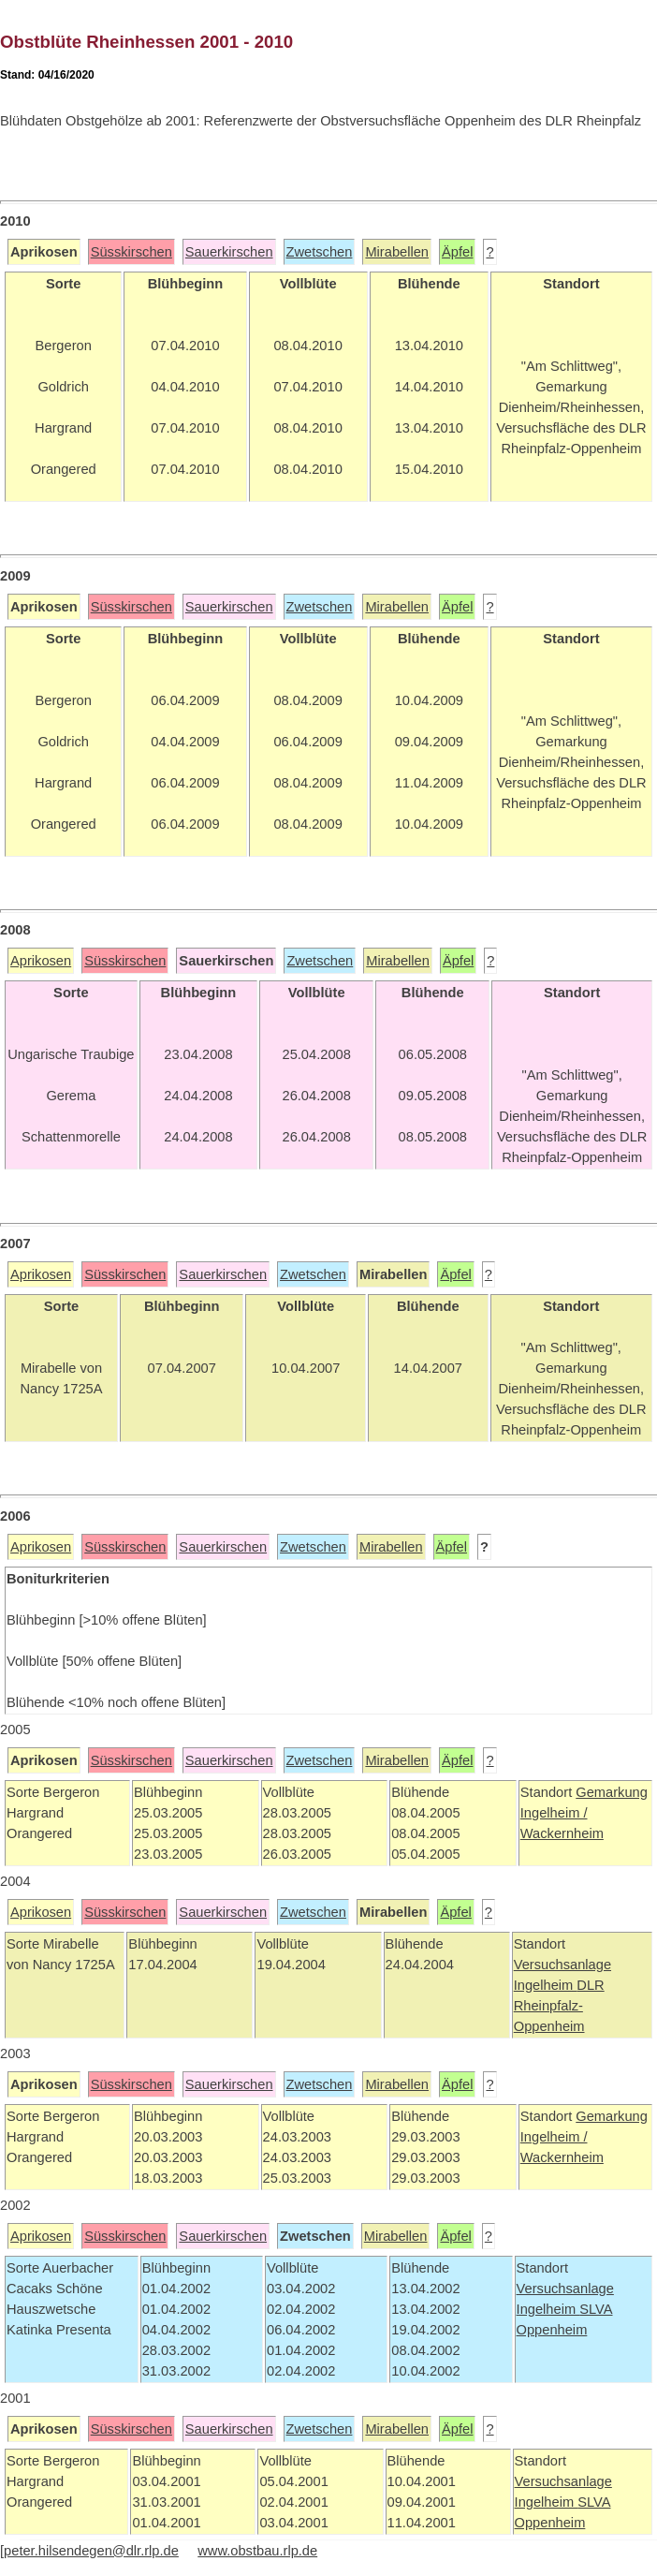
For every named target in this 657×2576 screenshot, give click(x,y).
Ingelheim (545, 1985)
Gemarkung (612, 1792)
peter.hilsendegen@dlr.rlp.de (91, 2550)
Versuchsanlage (562, 1964)
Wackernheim (562, 1833)
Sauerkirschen (229, 251)
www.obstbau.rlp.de (257, 2550)
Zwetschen (319, 251)
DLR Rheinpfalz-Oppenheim (559, 2006)
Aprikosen (40, 960)
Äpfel (457, 251)
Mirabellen (397, 251)
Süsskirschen (131, 251)
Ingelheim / (554, 1812)
